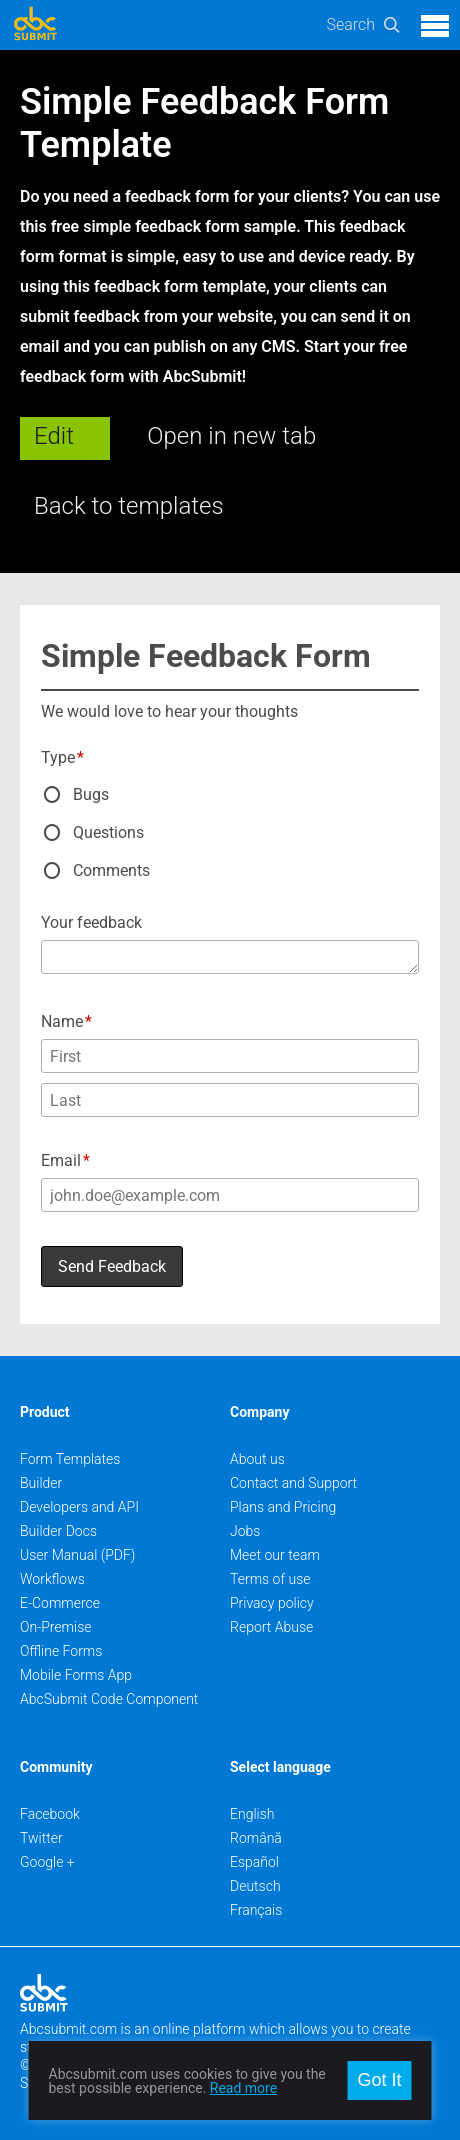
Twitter (41, 1838)
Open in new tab (231, 436)
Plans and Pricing (283, 1507)
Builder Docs (58, 1531)
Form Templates (70, 1459)
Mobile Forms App (76, 1675)
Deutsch (255, 1886)
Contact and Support (293, 1483)
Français (256, 1910)
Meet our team (275, 1555)
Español (254, 1862)
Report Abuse (271, 1627)
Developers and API (79, 1507)
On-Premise (56, 1627)
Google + (47, 1862)
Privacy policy (272, 1603)
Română (256, 1838)
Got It (379, 2080)
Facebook (50, 1814)
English (252, 1814)
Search (350, 24)
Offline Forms (61, 1651)
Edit (54, 436)
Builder (41, 1483)
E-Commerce (60, 1603)
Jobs (245, 1531)
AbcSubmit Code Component (109, 1699)
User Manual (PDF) (77, 1555)
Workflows (52, 1579)
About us (257, 1459)
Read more (243, 2088)
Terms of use (270, 1579)
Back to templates (129, 506)
